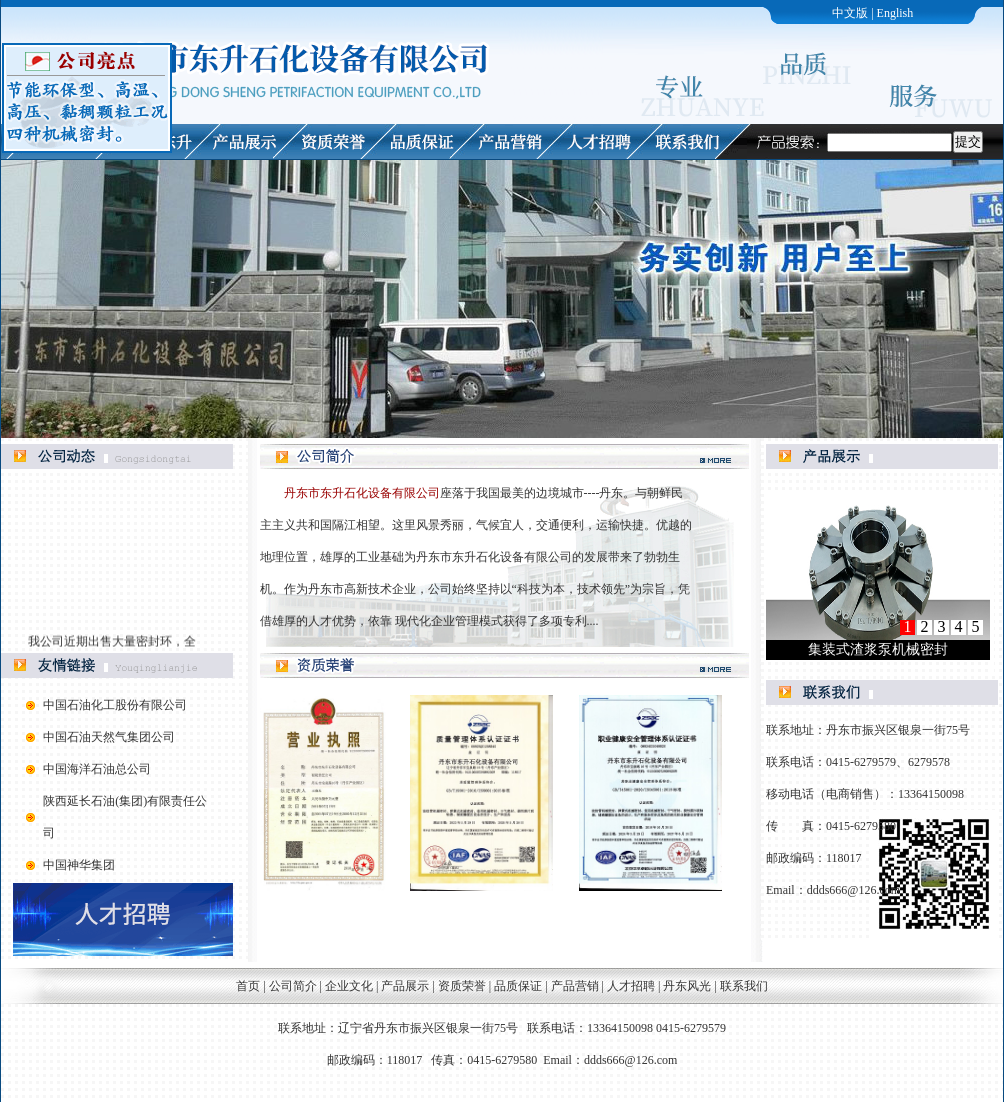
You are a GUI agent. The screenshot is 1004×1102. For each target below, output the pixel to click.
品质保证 (518, 986)
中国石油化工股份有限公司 (115, 705)
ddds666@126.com (853, 890)
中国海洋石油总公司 (97, 769)
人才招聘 (632, 986)
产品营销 (575, 986)
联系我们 (744, 986)
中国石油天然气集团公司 (109, 737)
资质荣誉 (462, 986)
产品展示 (405, 986)
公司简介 (293, 986)
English (895, 13)
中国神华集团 (79, 865)
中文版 (850, 13)
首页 (248, 986)
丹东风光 (687, 986)
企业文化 (349, 986)
